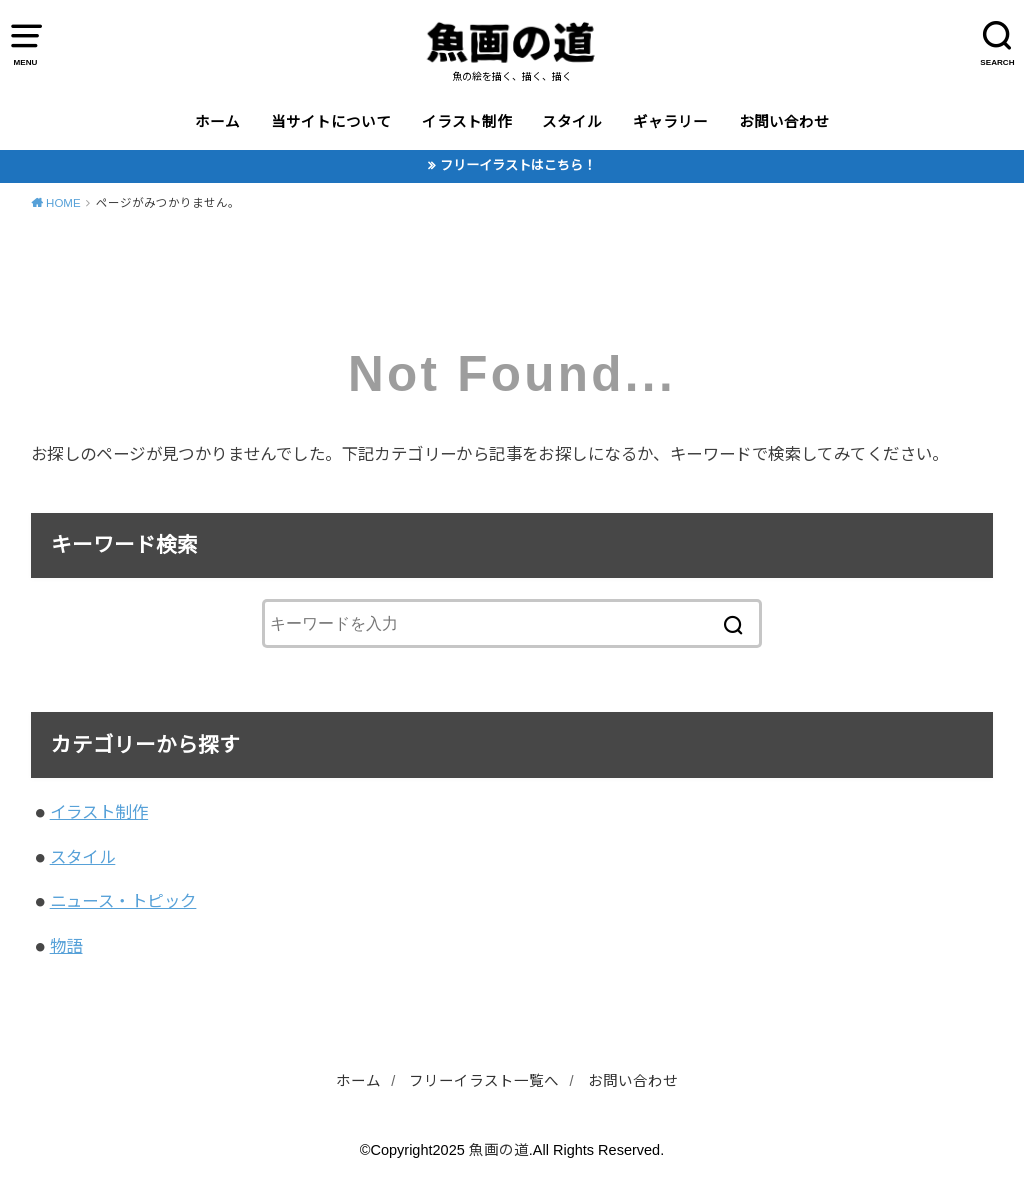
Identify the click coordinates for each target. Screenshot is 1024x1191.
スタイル (572, 122)
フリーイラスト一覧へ (484, 1081)
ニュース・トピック (123, 901)
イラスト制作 (467, 122)
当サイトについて (331, 122)
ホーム (217, 122)
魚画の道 (499, 1150)
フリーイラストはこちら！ (518, 165)
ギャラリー (670, 122)
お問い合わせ (784, 122)
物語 (66, 946)
